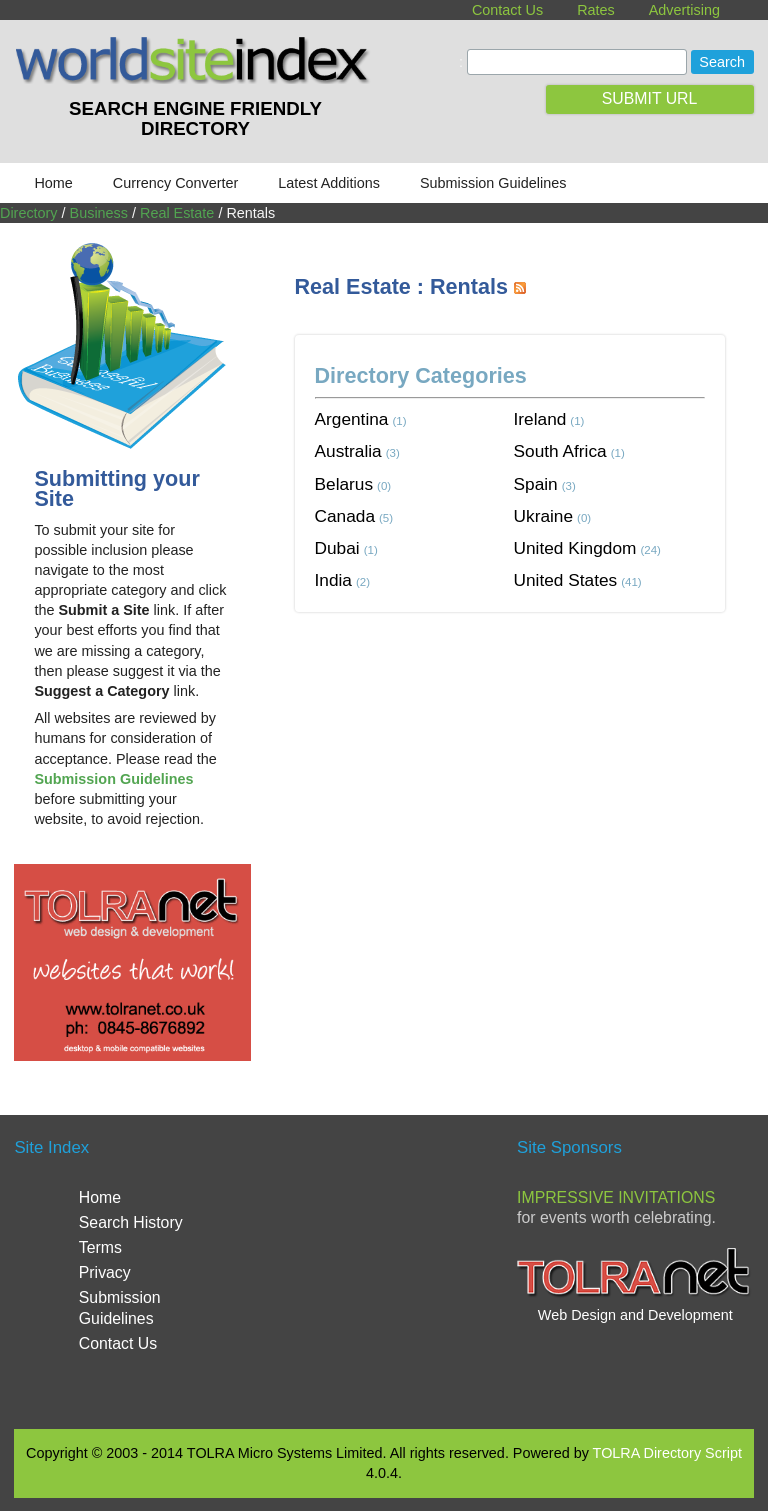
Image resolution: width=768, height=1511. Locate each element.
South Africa (560, 451)
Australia (348, 451)
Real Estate (177, 213)
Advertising (684, 10)
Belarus (344, 484)
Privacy (105, 1272)
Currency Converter (176, 183)
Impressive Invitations (616, 1197)
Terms (100, 1247)
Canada (345, 516)
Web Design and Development (635, 1315)
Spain (536, 484)
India (333, 580)
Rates (596, 10)
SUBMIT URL (650, 98)
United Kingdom (575, 548)
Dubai (337, 548)
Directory (29, 213)
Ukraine (544, 516)
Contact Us (507, 10)
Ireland (540, 419)
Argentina (352, 419)
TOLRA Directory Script (667, 1453)
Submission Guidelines (493, 183)
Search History (131, 1222)
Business (99, 213)
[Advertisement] (531, 782)
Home (53, 183)
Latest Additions (329, 183)
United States (566, 580)
